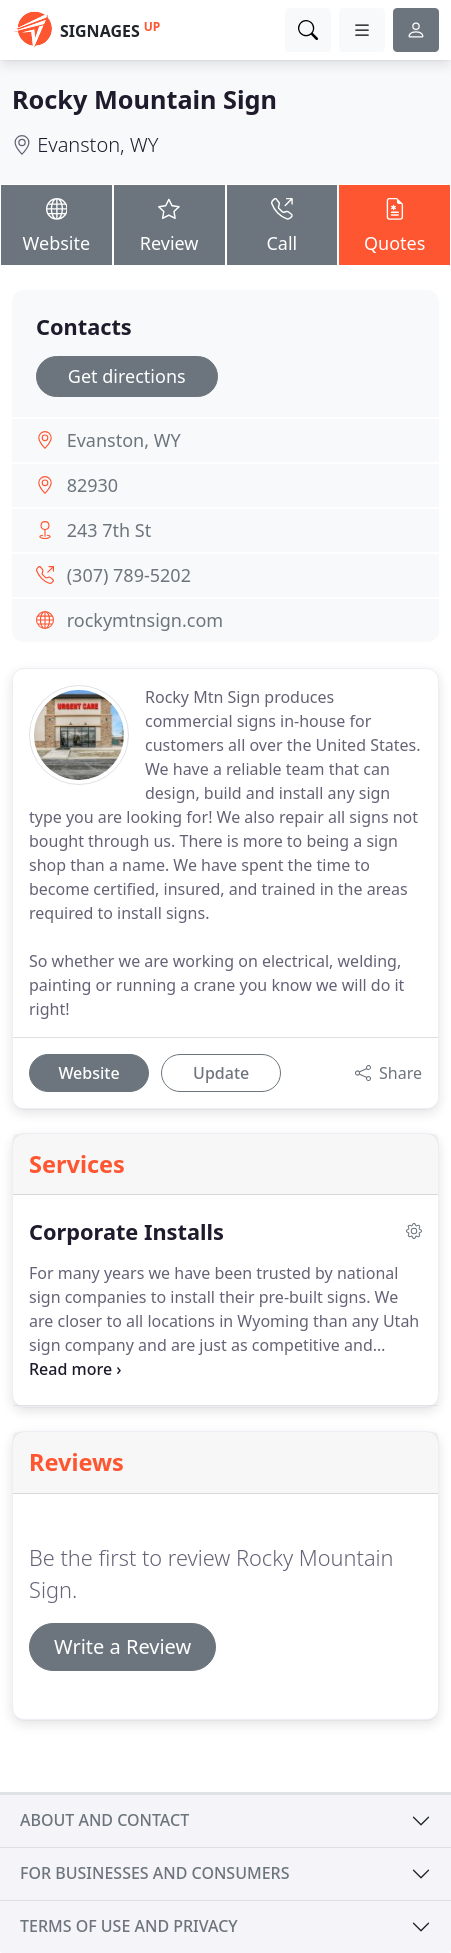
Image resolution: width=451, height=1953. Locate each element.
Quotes (394, 224)
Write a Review (122, 1646)
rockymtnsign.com (145, 620)
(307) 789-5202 (129, 575)
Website (56, 224)
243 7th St (109, 530)
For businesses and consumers (154, 1873)
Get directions (127, 376)
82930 (92, 485)
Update (221, 1073)
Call (282, 224)
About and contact (104, 1820)
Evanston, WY (97, 144)
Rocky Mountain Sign (144, 99)
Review (169, 224)
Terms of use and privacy (129, 1926)
